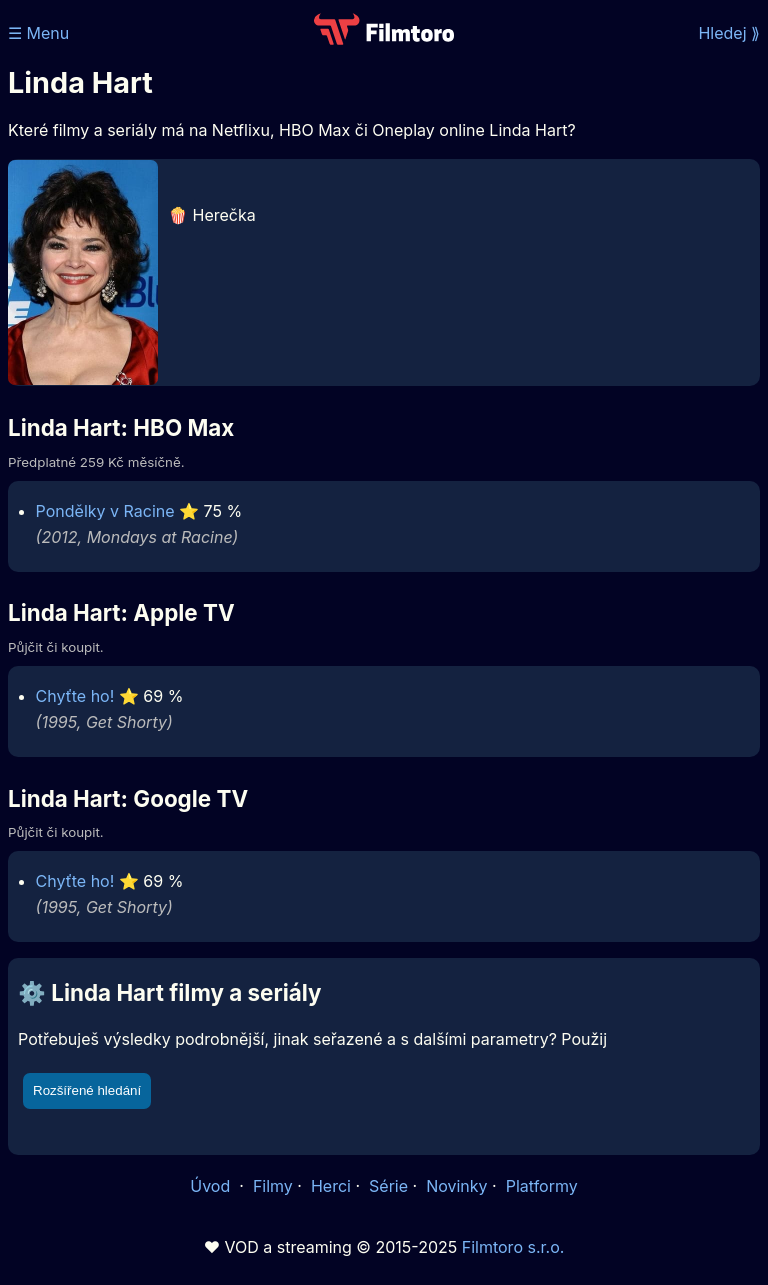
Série (388, 1186)
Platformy (542, 1186)
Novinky (456, 1186)
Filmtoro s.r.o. (513, 1247)
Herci (331, 1186)
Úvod (212, 1186)
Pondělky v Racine (105, 511)
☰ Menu (38, 33)
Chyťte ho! (75, 696)
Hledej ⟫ (729, 33)
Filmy (273, 1186)
